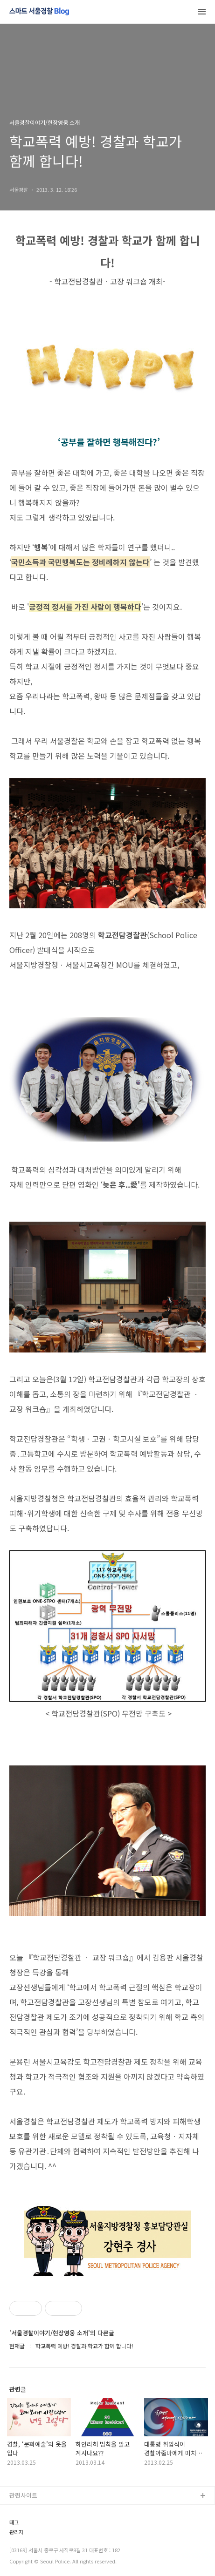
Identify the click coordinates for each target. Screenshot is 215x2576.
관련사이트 (23, 2495)
